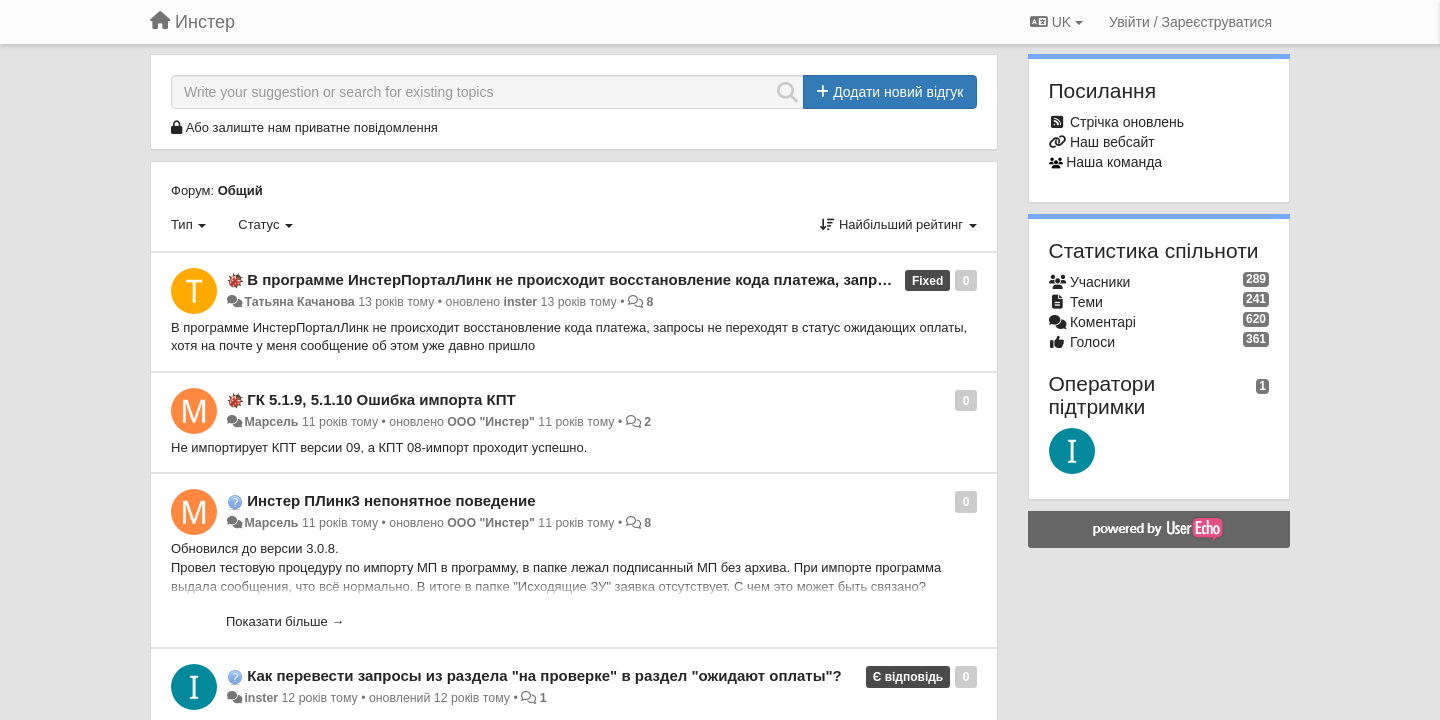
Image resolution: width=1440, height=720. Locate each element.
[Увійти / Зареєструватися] (1190, 22)
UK (1056, 22)
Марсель (271, 422)
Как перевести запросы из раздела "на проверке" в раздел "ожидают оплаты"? (544, 675)
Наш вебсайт (1112, 142)
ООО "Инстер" (491, 422)
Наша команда (1114, 162)
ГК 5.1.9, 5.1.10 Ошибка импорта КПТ (381, 399)
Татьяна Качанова (299, 302)
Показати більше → (285, 621)
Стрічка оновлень (1127, 122)
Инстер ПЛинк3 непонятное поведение (391, 500)
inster (521, 302)
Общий (240, 190)
